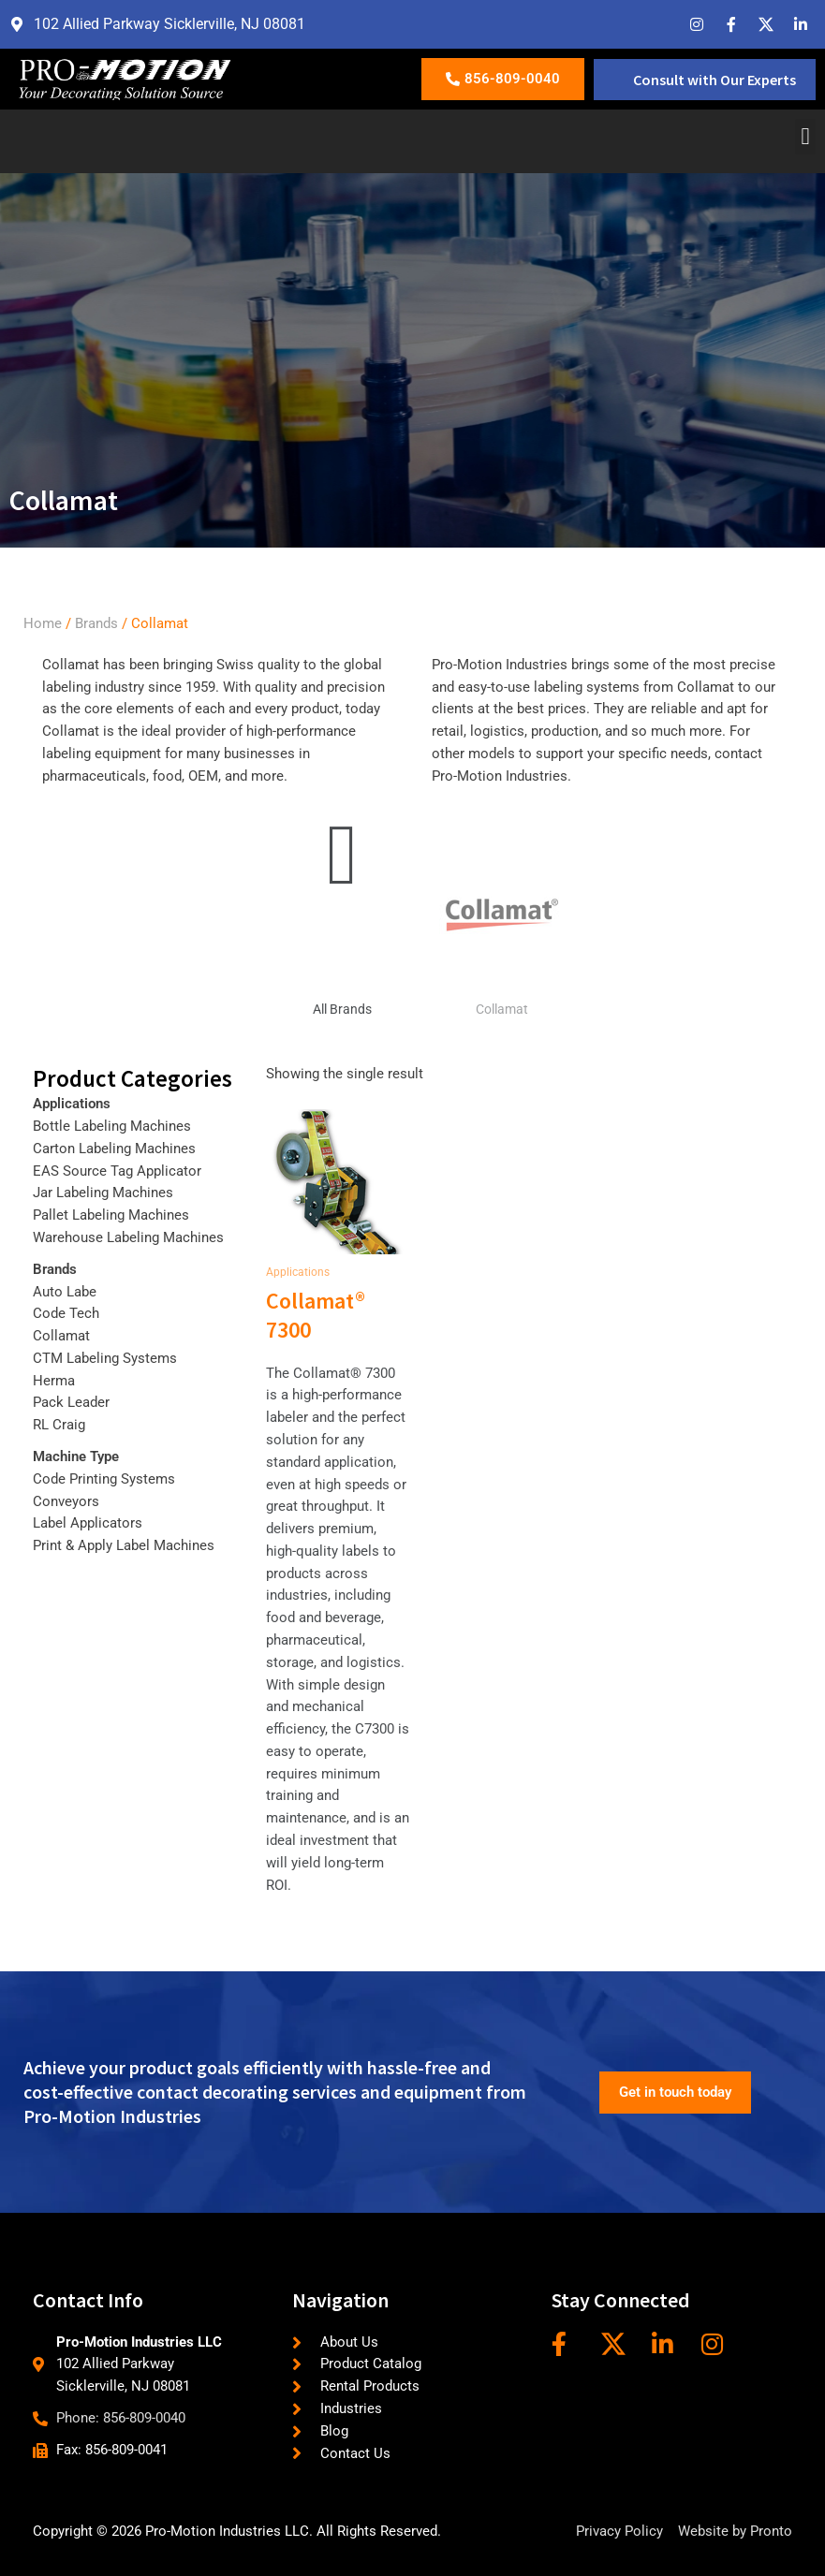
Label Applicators (87, 1523)
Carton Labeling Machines (114, 1148)
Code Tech (66, 1313)
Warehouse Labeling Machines (128, 1237)
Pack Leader (71, 1402)
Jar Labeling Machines (103, 1192)
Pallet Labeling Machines (111, 1215)
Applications (71, 1103)
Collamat (502, 1009)
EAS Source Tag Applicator (117, 1171)
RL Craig (59, 1424)
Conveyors (66, 1501)
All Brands (342, 1009)
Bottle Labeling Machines (112, 1126)
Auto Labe (64, 1291)
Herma (54, 1380)
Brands (96, 623)
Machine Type (76, 1456)
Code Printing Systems (104, 1479)
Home (42, 623)
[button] (805, 136)
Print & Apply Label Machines (123, 1545)
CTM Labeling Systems (105, 1358)
